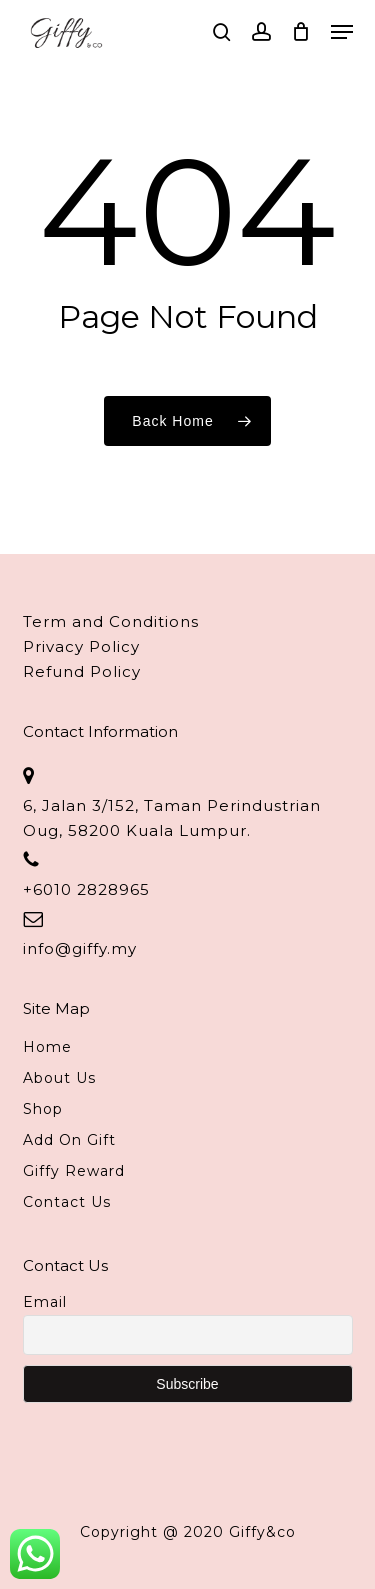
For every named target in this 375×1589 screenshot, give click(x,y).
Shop (43, 1109)
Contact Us (67, 1202)
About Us (59, 1078)
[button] (342, 32)
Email (45, 1302)
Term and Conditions (111, 621)
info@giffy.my (80, 948)
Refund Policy (82, 671)
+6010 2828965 (86, 889)
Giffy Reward (74, 1171)
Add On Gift (69, 1140)
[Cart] (301, 32)
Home (47, 1047)
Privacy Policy (81, 646)
